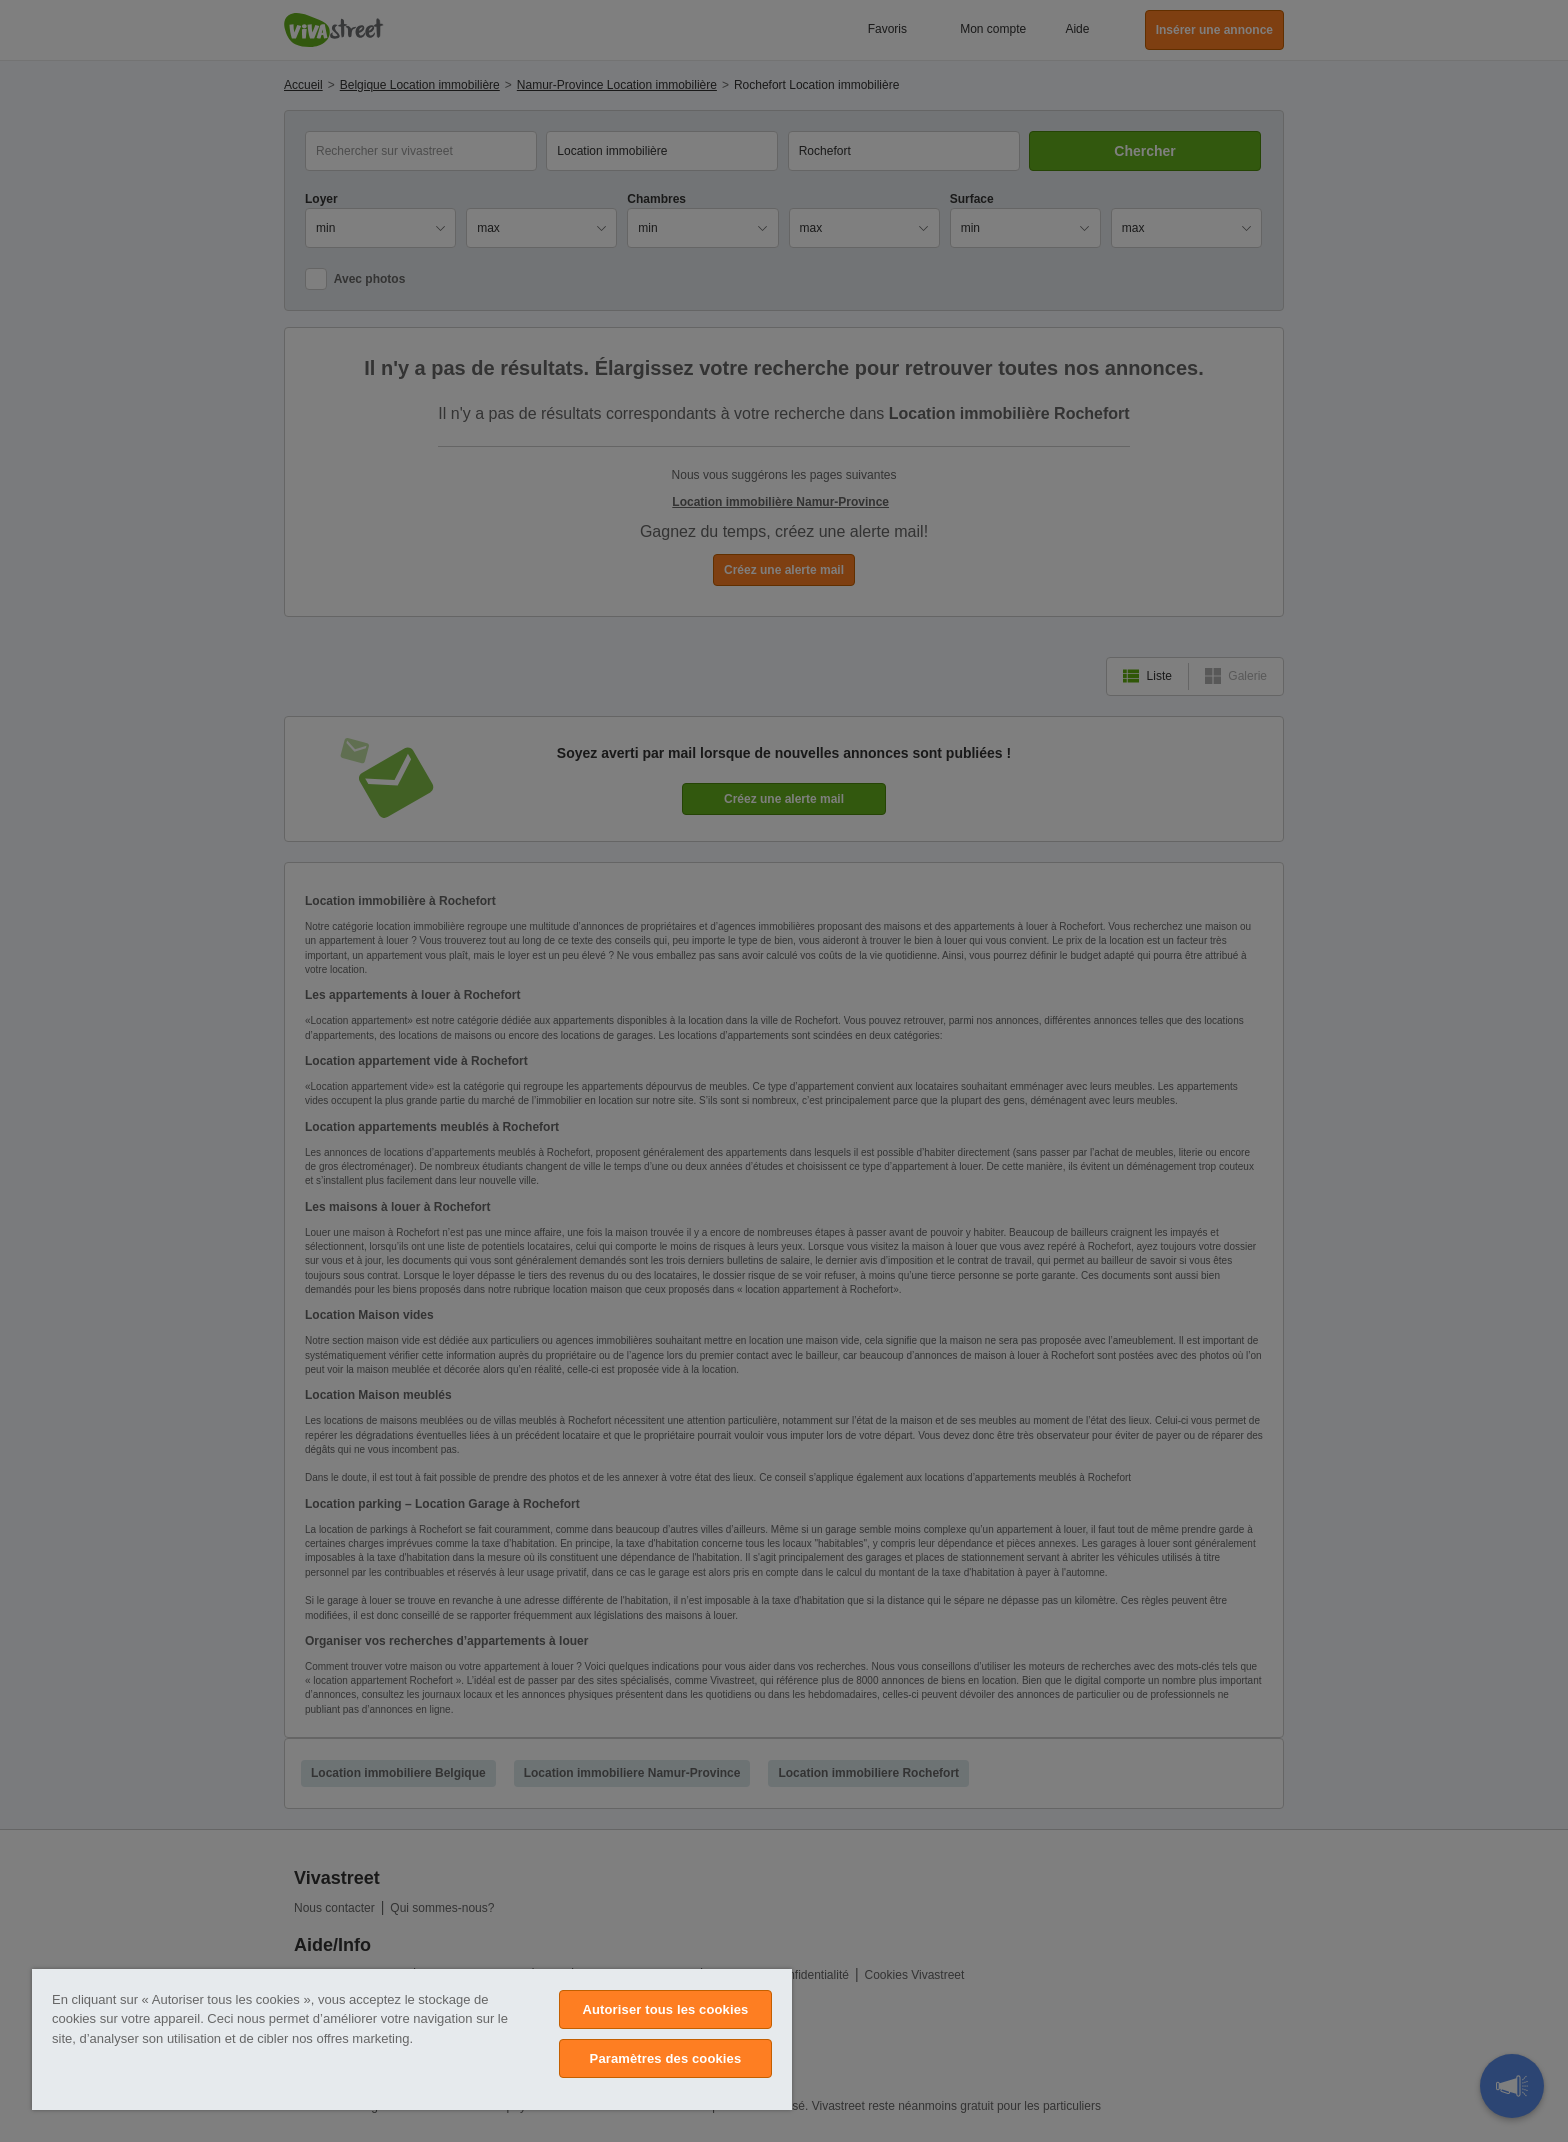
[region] (412, 2039)
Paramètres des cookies (666, 2058)
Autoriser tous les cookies (665, 2009)
